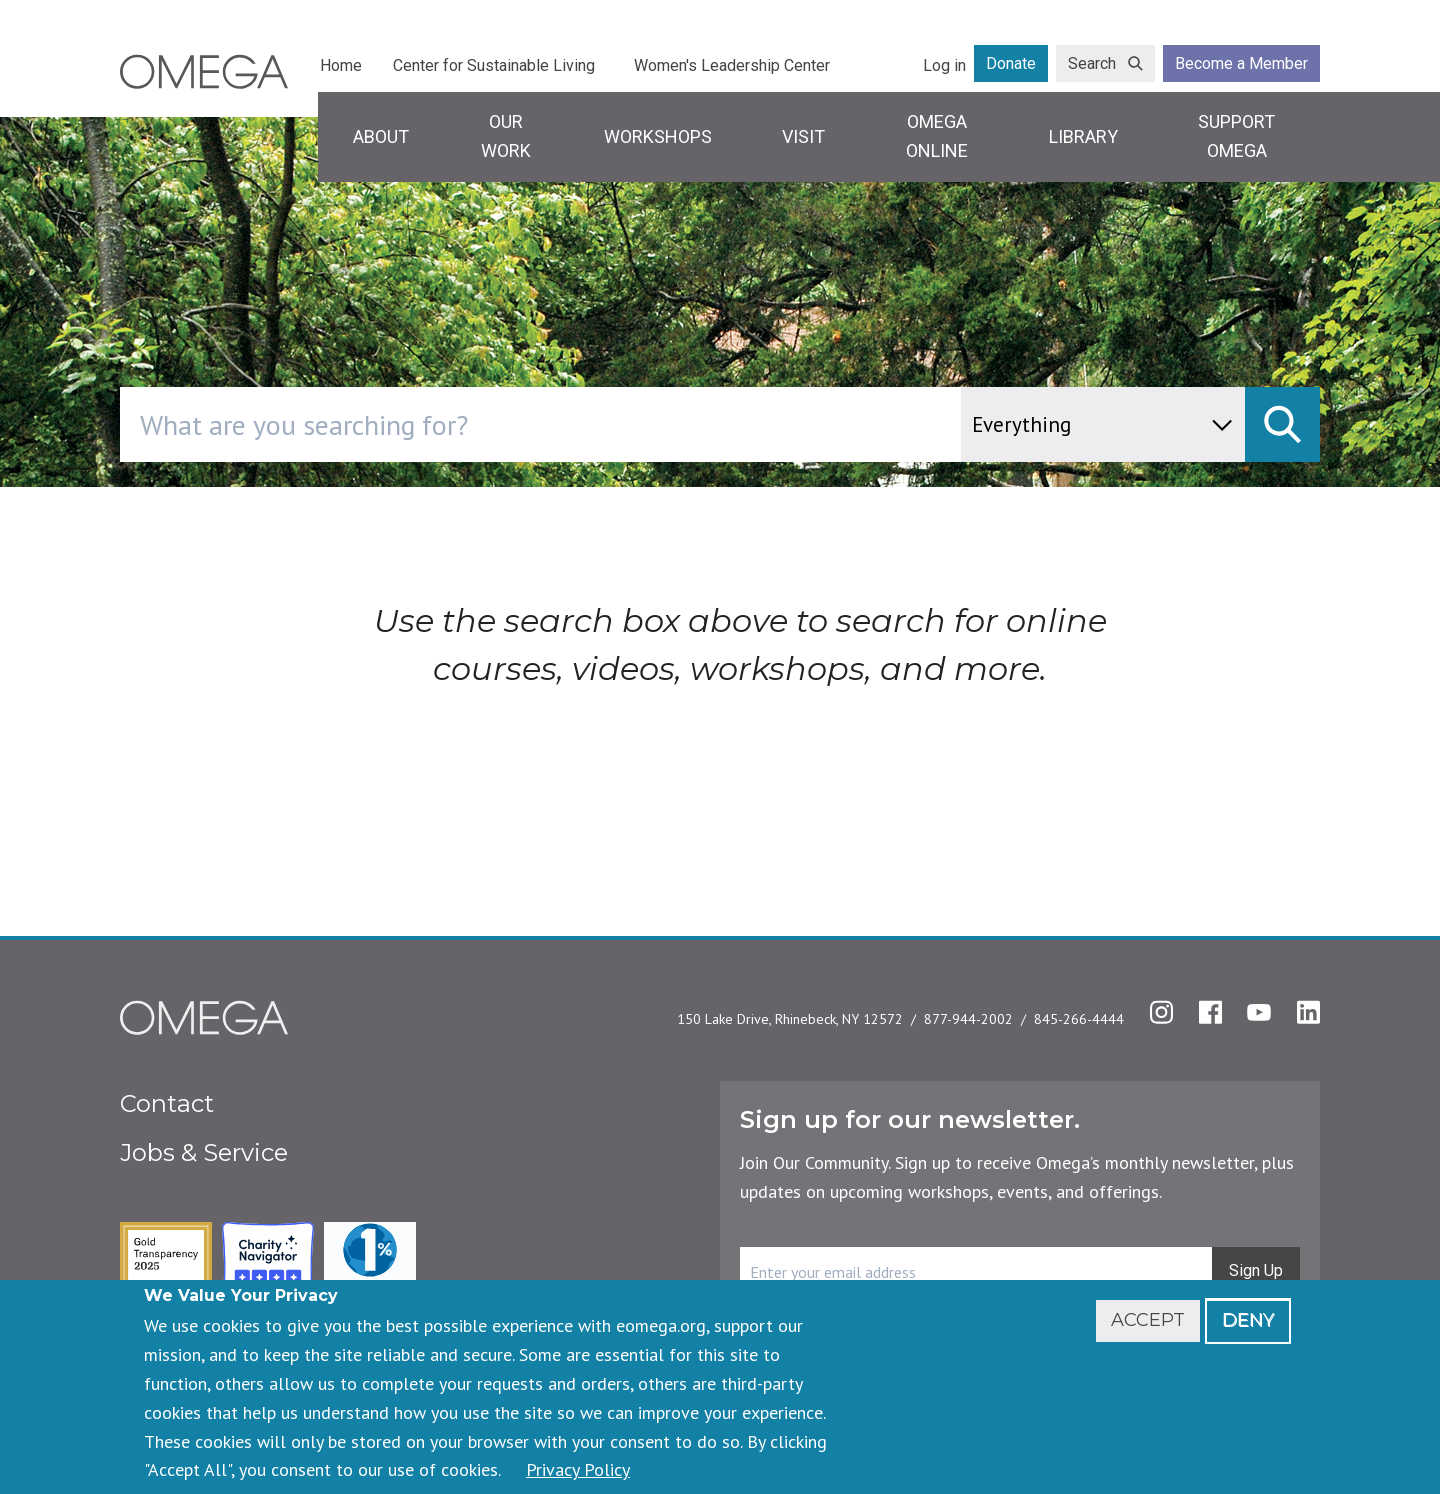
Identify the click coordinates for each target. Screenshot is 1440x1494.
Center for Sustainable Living (494, 65)
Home (341, 65)
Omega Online (937, 136)
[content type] (1103, 424)
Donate (1011, 63)
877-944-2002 (968, 1019)
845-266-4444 (1079, 1019)
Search (1092, 63)
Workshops (658, 136)
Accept (1148, 1320)
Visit (803, 136)
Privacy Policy (578, 1469)
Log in (944, 65)
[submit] (1282, 424)
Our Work (506, 136)
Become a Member (1241, 63)
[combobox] (625, 424)
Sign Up (1256, 1270)
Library (1083, 136)
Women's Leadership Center (732, 65)
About (381, 136)
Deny (1248, 1320)
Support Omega (1236, 136)
